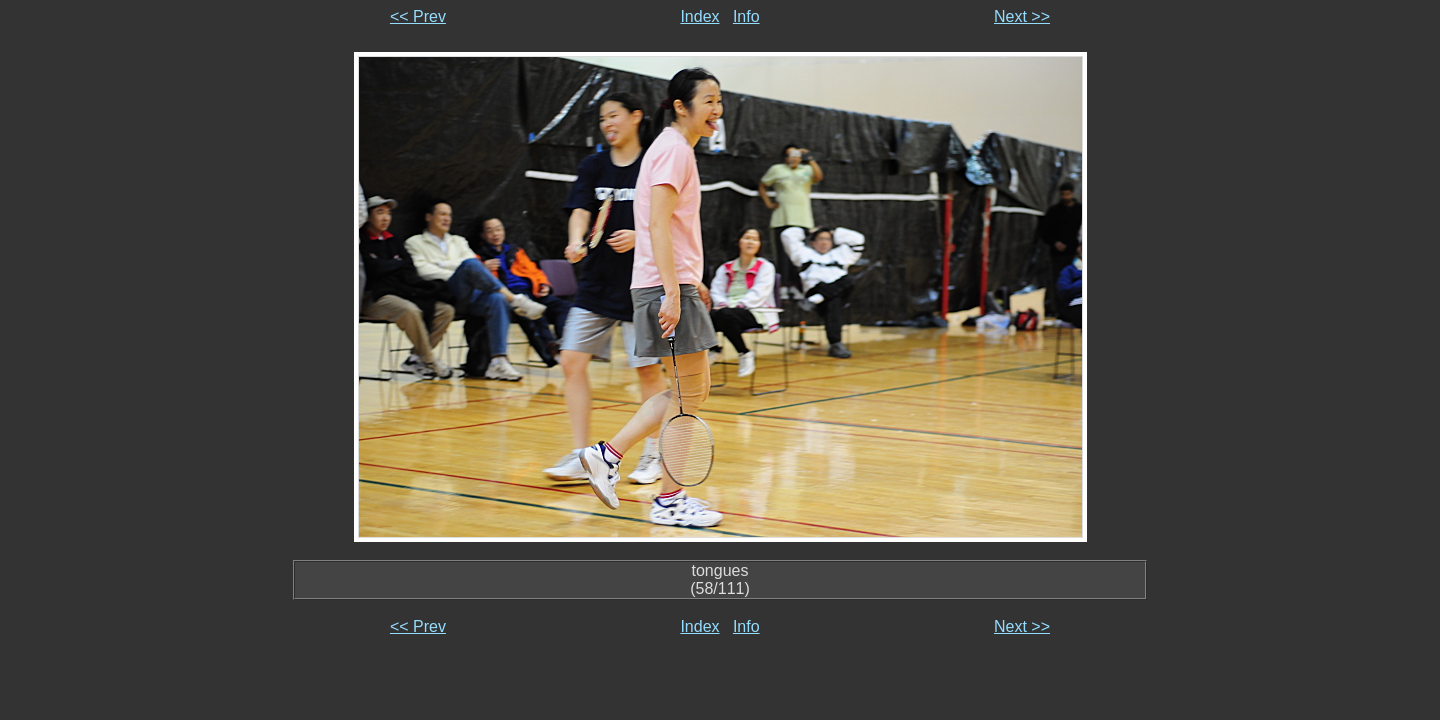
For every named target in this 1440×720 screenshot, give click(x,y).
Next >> (1022, 16)
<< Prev (418, 16)
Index (699, 16)
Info (746, 16)
